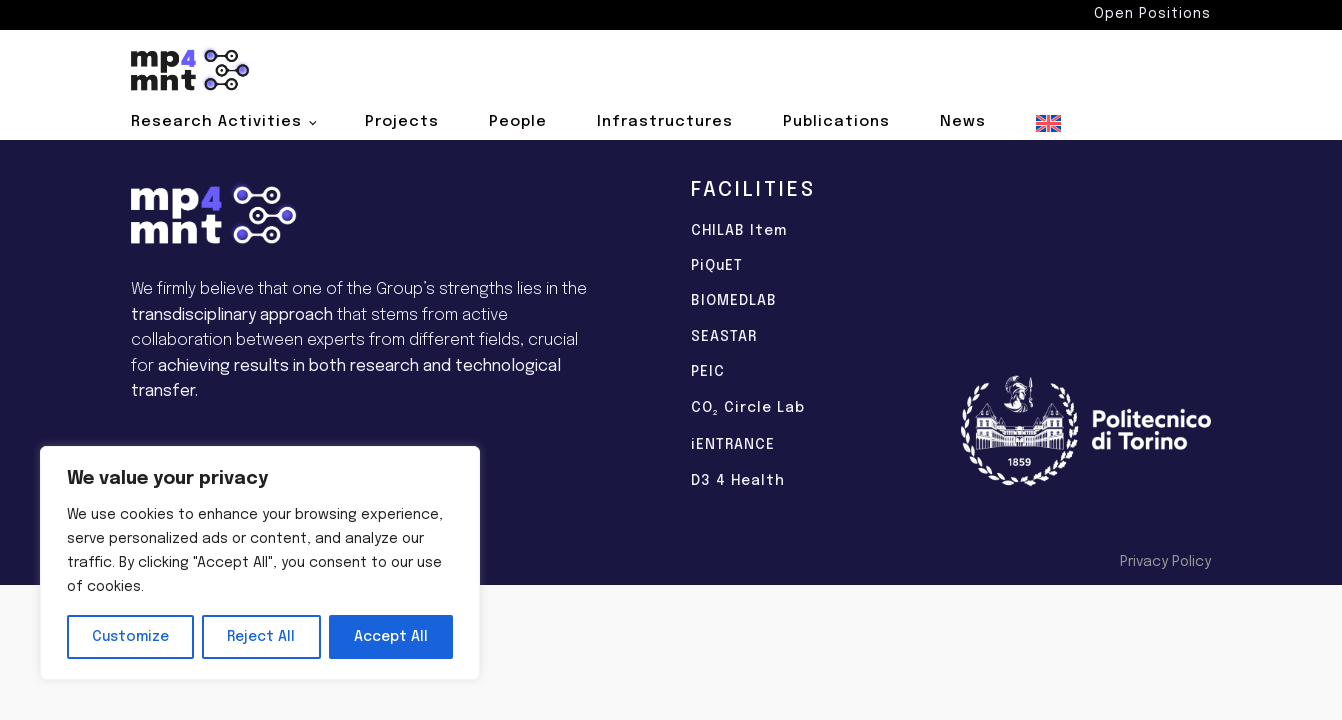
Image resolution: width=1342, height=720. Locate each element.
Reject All (261, 637)
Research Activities (216, 122)
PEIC (708, 372)
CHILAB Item (739, 231)
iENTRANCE (733, 445)
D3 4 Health (738, 481)
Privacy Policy (1165, 562)
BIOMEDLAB (734, 301)
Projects (402, 122)
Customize (130, 637)
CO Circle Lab (748, 410)
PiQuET (717, 266)
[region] (260, 563)
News (963, 122)
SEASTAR (724, 337)
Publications (836, 122)
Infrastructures (665, 122)
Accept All (391, 637)
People (518, 122)
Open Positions (1152, 14)
